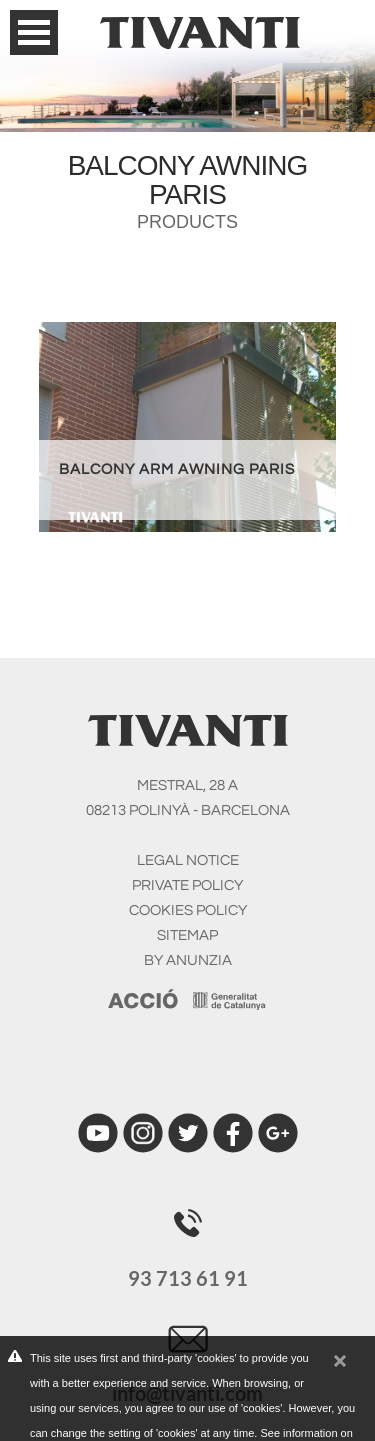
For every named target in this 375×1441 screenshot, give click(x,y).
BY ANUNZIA (188, 960)
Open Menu (34, 32)
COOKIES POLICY (188, 910)
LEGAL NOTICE (188, 860)
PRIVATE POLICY (187, 885)
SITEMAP (187, 935)
